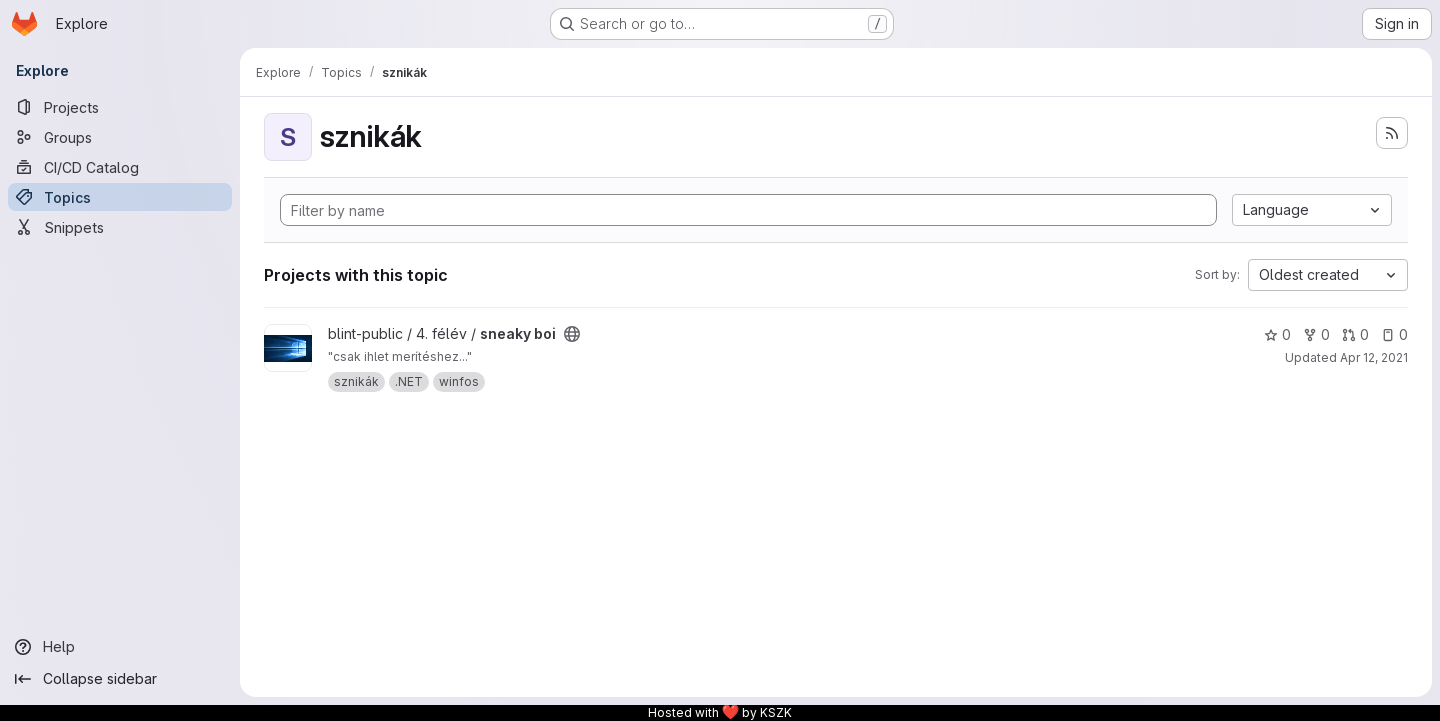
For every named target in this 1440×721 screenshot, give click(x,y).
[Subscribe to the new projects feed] (1392, 133)
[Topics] (120, 197)
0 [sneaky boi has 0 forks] (1316, 334)
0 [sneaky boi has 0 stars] (1277, 334)
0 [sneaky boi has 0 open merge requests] (1355, 334)
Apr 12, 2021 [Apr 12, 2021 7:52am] (1374, 357)
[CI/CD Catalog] (120, 167)
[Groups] (120, 137)
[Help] (120, 647)
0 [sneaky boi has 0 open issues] (1394, 334)
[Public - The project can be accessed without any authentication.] (572, 334)
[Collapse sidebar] (120, 679)
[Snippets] (120, 227)
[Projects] (120, 107)
